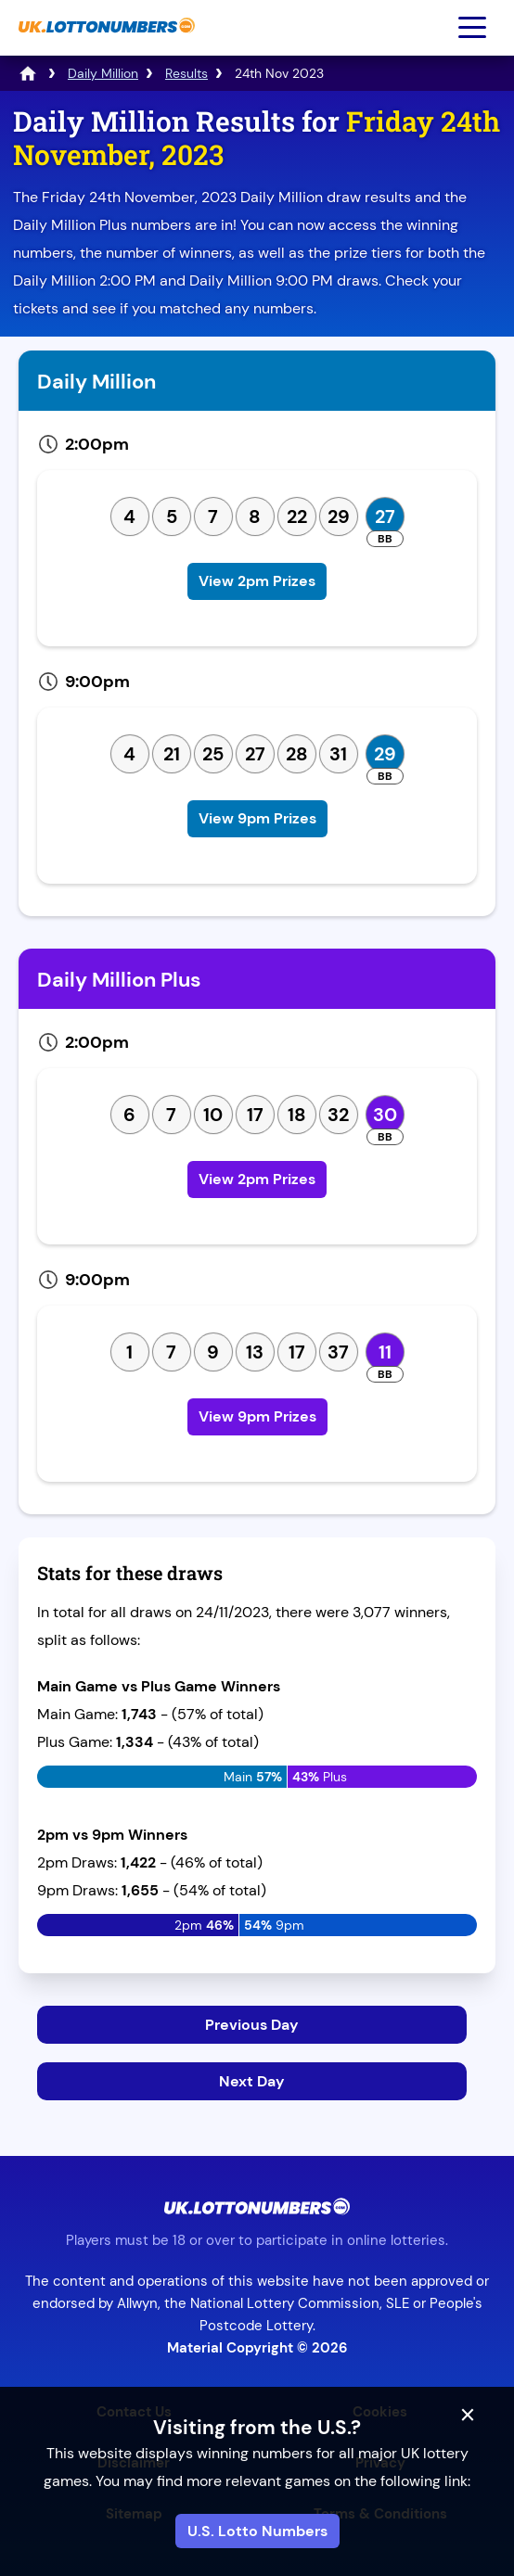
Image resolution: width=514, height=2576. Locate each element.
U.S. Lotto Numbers (257, 2531)
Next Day (252, 2081)
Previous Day (252, 2024)
